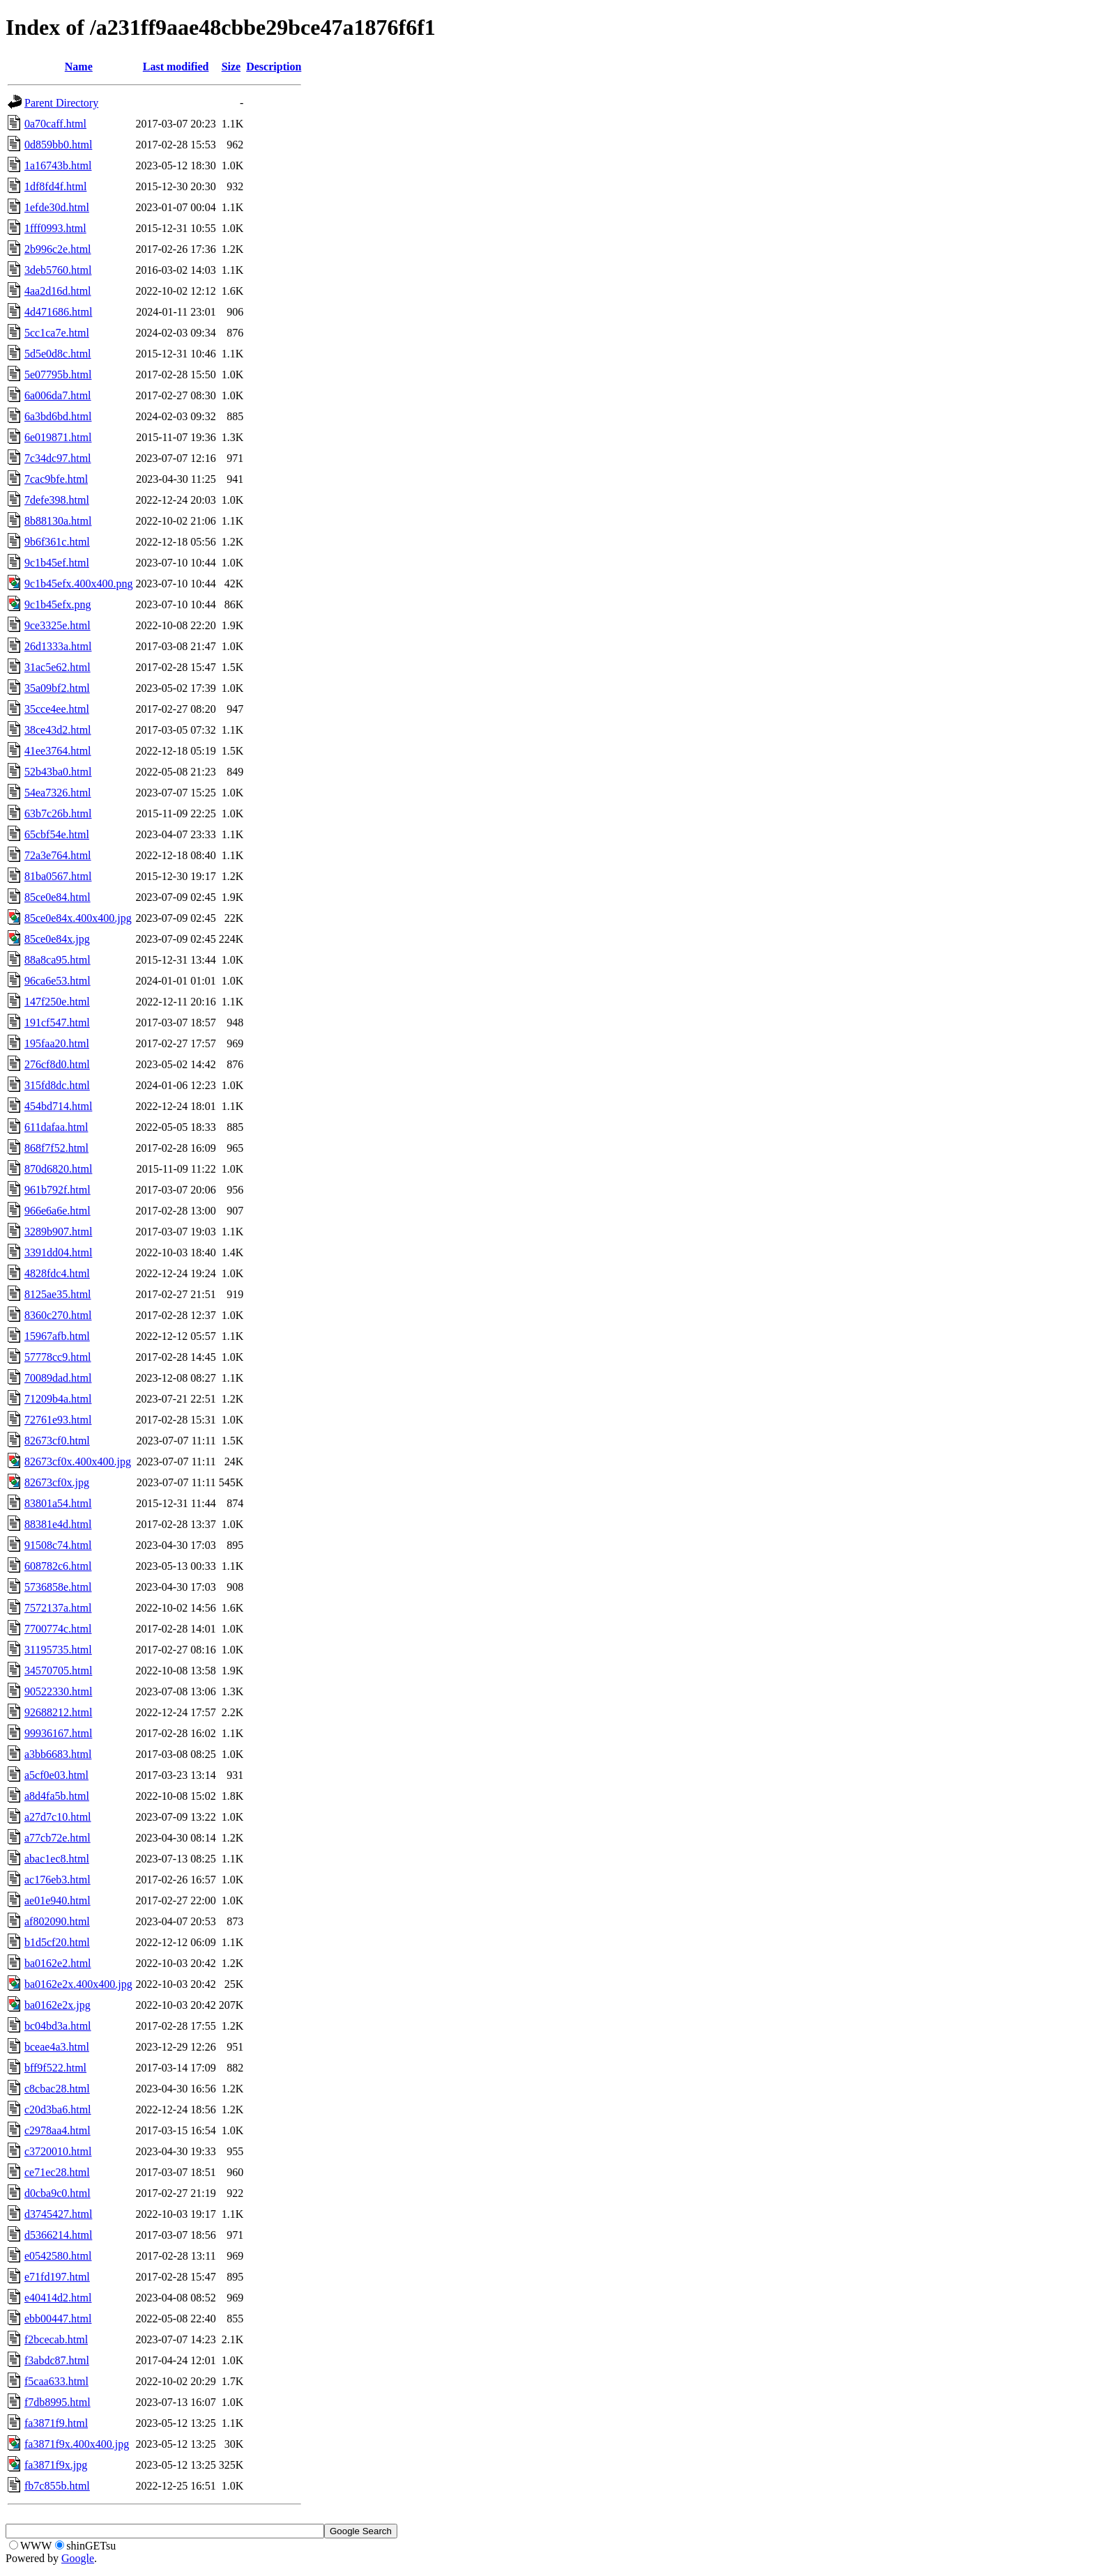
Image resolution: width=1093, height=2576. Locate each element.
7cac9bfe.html (56, 479)
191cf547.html (57, 1022)
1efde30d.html (56, 207)
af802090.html (57, 1921)
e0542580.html (57, 2256)
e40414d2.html (57, 2298)
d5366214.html (58, 2235)
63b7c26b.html (57, 813)
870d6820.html (58, 1169)
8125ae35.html (57, 1294)
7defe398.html (56, 500)
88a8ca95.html (57, 960)
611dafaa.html (56, 1127)
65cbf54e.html (56, 834)
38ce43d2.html (57, 730)
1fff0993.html (55, 228)
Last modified (176, 66)
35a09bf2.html (57, 688)
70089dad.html (57, 1378)
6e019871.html (57, 437)
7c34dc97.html (57, 458)
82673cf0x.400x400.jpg (77, 1461)
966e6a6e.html (57, 1211)
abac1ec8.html (56, 1859)
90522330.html (58, 1691)
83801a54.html (57, 1503)
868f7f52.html (56, 1148)
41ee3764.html (57, 751)
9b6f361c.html (57, 542)
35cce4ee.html (56, 709)
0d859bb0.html (58, 145)
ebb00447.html (57, 2318)
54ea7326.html (57, 793)
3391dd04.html (58, 1252)
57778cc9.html (57, 1357)
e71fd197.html (57, 2277)
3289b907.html (58, 1231)
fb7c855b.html (57, 2486)
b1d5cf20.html (57, 1942)
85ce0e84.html (57, 897)
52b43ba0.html (57, 772)
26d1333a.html (57, 646)
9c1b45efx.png (57, 604)
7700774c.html (57, 1629)
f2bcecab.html (56, 2339)
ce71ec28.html (57, 2172)
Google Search (361, 2531)
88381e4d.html (57, 1524)
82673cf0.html (57, 1441)
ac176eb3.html (57, 1879)
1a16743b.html (57, 165)
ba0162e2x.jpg (57, 2005)
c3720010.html (57, 2151)
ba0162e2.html (57, 1963)
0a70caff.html (55, 124)
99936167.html (58, 1733)
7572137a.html (57, 1608)
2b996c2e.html (57, 249)
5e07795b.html (57, 374)
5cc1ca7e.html (56, 333)
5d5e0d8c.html (57, 354)
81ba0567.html (57, 876)
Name (79, 66)
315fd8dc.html (57, 1085)
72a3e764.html (57, 855)
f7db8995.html (57, 2402)
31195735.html (58, 1650)
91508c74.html (57, 1545)
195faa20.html (56, 1043)
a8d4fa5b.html (56, 1796)
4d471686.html (58, 312)
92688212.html (58, 1712)
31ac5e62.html (57, 667)
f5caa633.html (56, 2381)
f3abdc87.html (56, 2360)
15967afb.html (57, 1336)
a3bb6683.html (57, 1754)
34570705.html (58, 1670)
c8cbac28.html (57, 2089)
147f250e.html (57, 1002)
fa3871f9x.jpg (55, 2465)
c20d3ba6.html (57, 2109)
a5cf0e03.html (56, 1775)
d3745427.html (58, 2214)
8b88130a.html (57, 521)
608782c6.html (57, 1566)
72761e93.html (57, 1420)
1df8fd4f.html (55, 186)
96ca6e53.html (57, 981)
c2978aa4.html (57, 2130)
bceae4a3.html (56, 2047)
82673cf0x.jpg (56, 1482)
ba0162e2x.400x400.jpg (78, 1984)
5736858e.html (57, 1587)
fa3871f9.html (56, 2423)
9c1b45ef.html (56, 563)
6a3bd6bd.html (57, 416)
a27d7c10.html (57, 1817)
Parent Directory (61, 103)
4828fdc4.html (57, 1273)
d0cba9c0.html (57, 2193)
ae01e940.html (57, 1900)
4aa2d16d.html (57, 291)
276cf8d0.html (57, 1064)
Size (231, 66)
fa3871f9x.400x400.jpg (76, 2444)
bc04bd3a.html (57, 2026)
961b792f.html (57, 1190)
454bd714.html (58, 1106)
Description (273, 66)
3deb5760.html (57, 270)
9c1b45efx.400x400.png (78, 583)
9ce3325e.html (57, 625)
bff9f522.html (55, 2068)
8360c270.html (57, 1315)
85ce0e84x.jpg (57, 939)
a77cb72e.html (57, 1838)
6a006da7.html (57, 395)
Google (77, 2558)
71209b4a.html (57, 1399)
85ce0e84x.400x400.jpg (78, 918)
